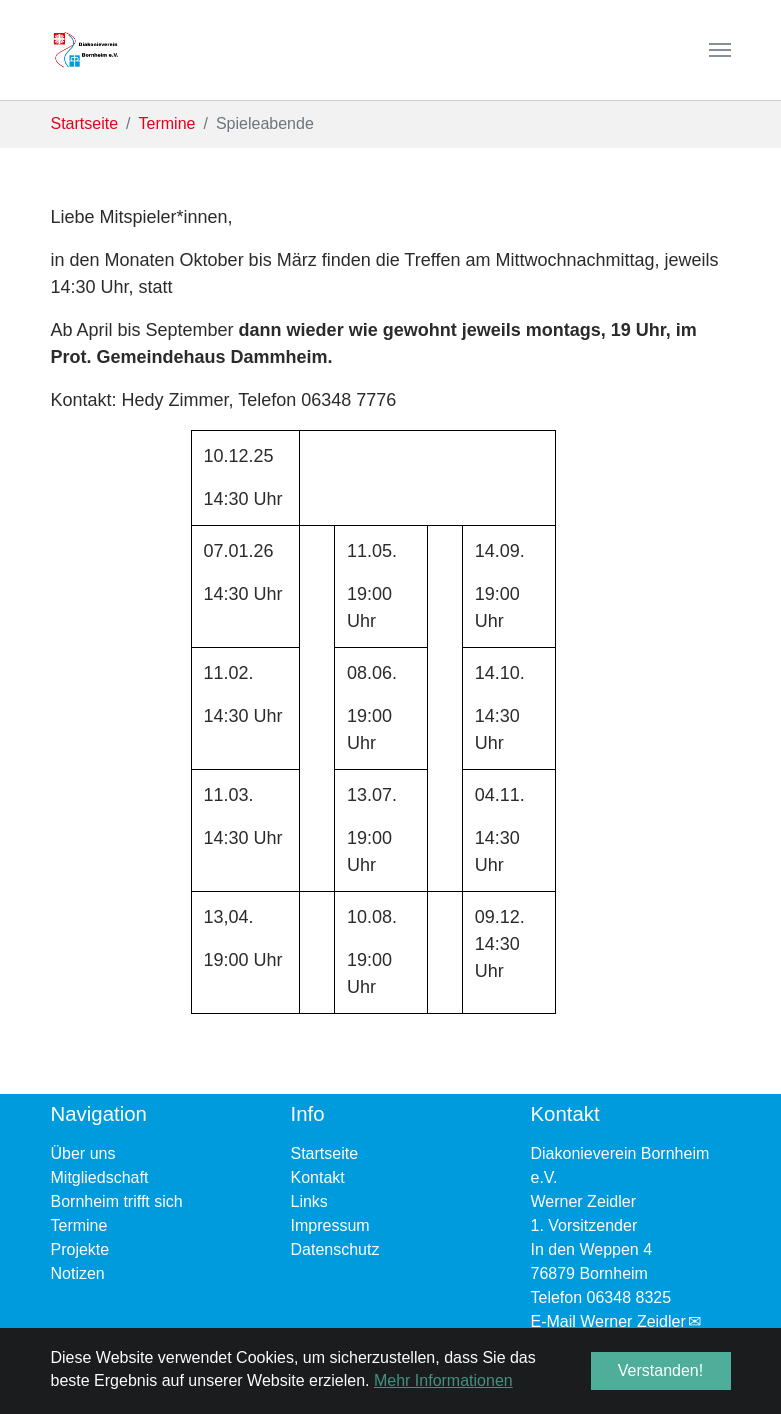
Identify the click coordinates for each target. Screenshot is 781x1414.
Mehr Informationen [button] (443, 1380)
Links (309, 1201)
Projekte (80, 1249)
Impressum (330, 1225)
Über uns (83, 1153)
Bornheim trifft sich (117, 1201)
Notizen (78, 1273)
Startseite (325, 1153)
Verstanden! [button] (660, 1370)
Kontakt (318, 1177)
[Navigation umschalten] (720, 50)
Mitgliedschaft (100, 1177)
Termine (79, 1225)
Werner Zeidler (633, 1321)
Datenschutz (335, 1249)
